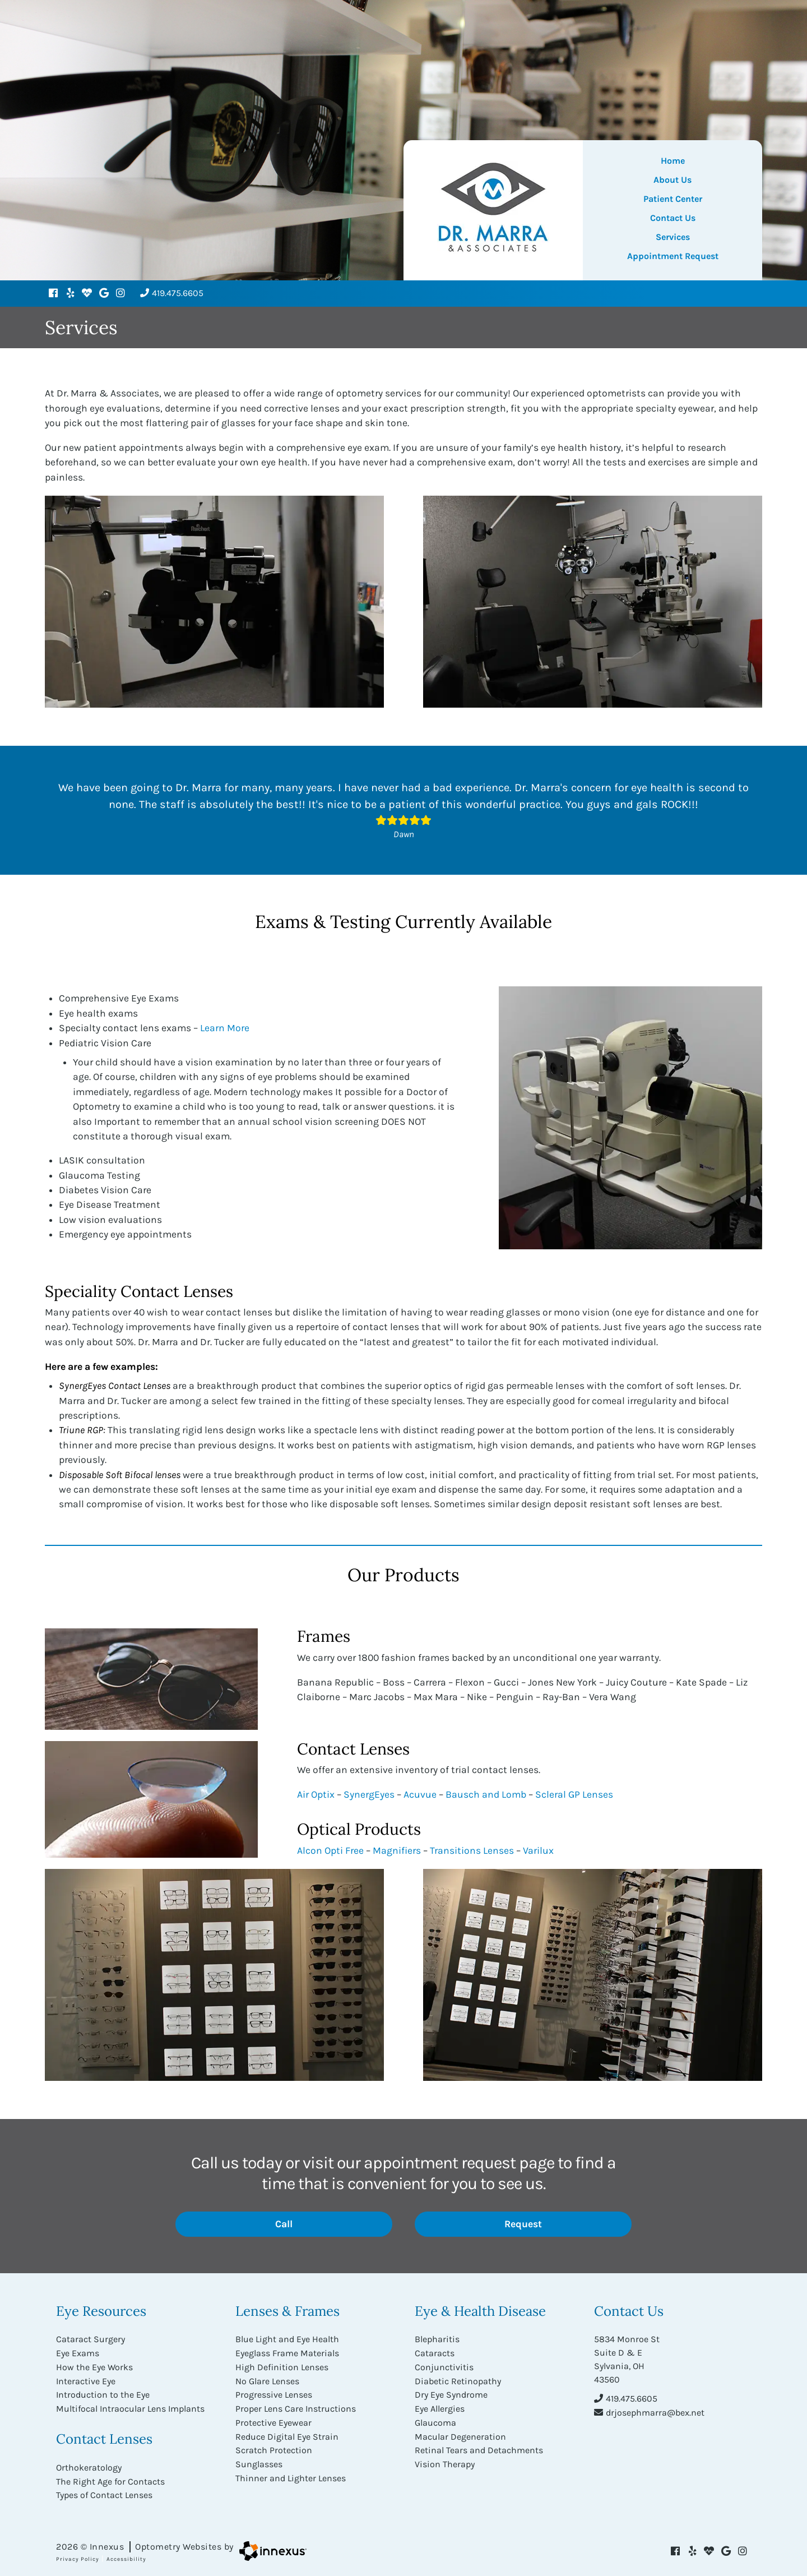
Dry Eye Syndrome (451, 2393)
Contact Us (672, 218)
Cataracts (434, 2352)
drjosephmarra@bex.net (649, 2412)
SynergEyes (369, 1794)
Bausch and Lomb (486, 1794)
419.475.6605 (171, 293)
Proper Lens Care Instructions (295, 2406)
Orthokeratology (89, 2464)
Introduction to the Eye (103, 2393)
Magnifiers (397, 1850)
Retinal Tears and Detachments (479, 2446)
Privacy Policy (77, 2555)
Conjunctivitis (444, 2366)
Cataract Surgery (90, 2339)
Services (673, 237)
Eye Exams (77, 2352)
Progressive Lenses (273, 2393)
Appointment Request (672, 256)
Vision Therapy (445, 2460)
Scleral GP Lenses (574, 1794)
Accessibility (126, 2555)
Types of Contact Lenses (104, 2491)
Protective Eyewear (273, 2420)
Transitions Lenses (472, 1850)
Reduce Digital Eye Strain (286, 2433)
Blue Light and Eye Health (287, 2339)
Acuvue (420, 1794)
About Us (672, 179)
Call (319, 2223)
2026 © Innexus (145, 2543)
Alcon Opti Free (330, 1850)
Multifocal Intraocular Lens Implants (130, 2406)
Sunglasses (258, 2460)
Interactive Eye (85, 2379)
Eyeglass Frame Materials (287, 2352)
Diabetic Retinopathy (458, 2379)
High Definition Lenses (281, 2366)
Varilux (538, 1850)
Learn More (224, 1027)
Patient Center (672, 198)
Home (673, 160)
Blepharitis (437, 2339)
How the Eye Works (94, 2366)
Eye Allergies (440, 2406)
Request (553, 2223)
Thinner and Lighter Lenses (290, 2473)
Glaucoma (435, 2420)
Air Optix (316, 1794)
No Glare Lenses (267, 2379)
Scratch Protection (273, 2446)
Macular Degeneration (460, 2433)
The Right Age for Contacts (110, 2478)
